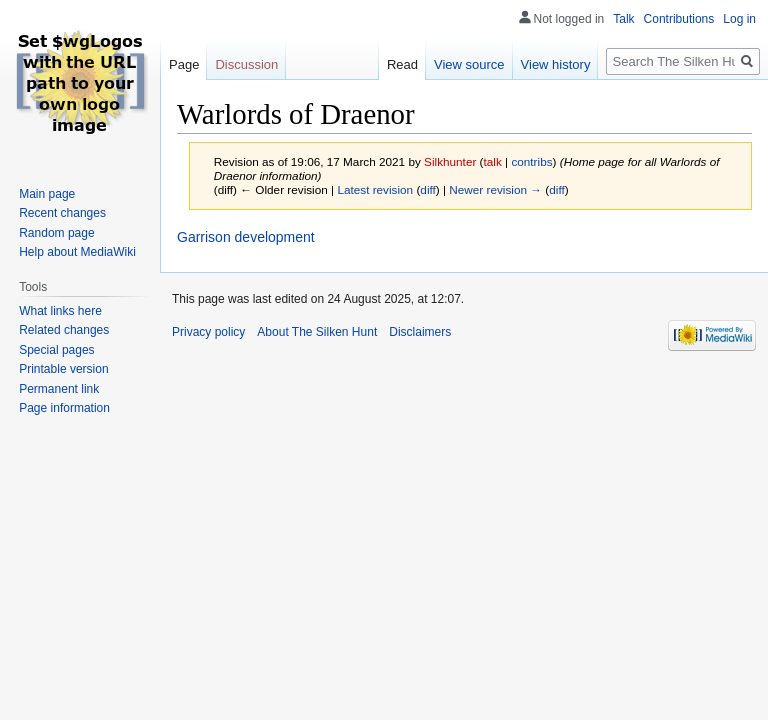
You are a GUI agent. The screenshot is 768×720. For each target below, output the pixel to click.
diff (427, 189)
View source (469, 64)
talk (493, 161)
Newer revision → (495, 189)
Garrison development (246, 237)
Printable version (63, 369)
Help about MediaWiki (77, 252)
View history (556, 64)
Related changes (64, 330)
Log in (739, 19)
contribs (531, 161)
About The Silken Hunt (317, 332)
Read (402, 64)
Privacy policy (208, 332)
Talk (623, 19)
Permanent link (59, 389)
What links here (60, 311)
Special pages (56, 350)
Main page (47, 194)
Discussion (246, 64)
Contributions (679, 19)
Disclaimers (420, 332)
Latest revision (375, 189)
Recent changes (62, 213)
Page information (64, 408)
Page (184, 64)
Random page (56, 233)
